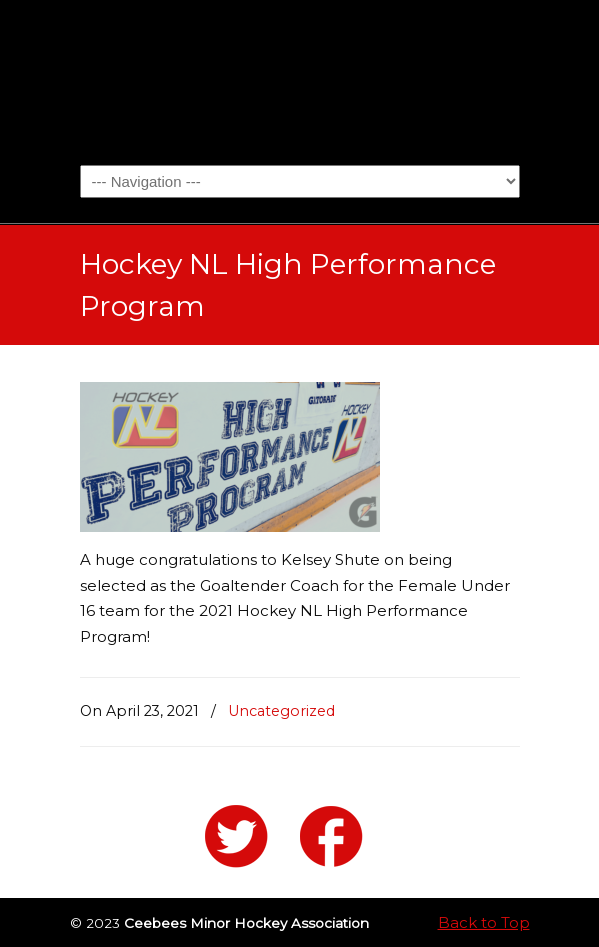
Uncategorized (281, 711)
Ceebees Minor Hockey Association (300, 81)
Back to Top (484, 922)
